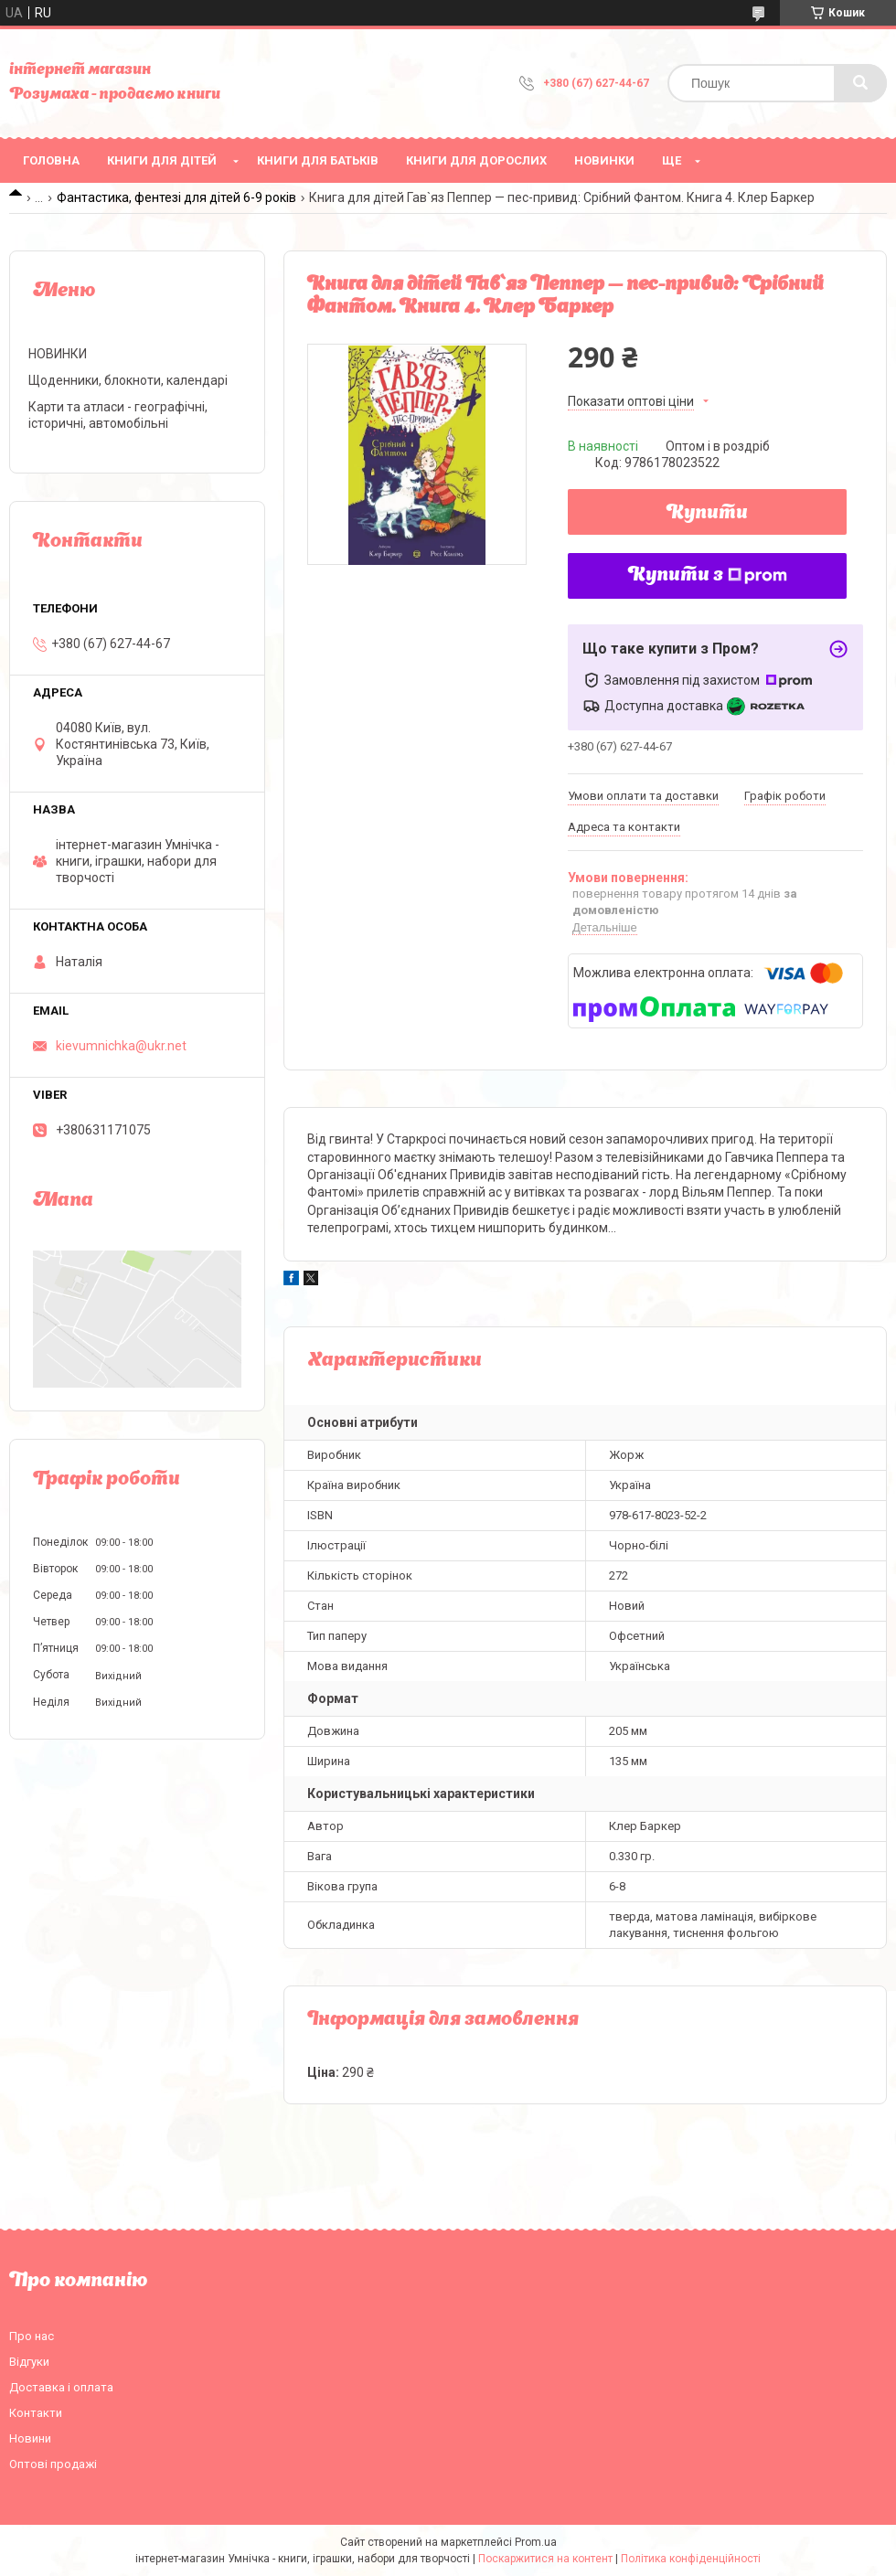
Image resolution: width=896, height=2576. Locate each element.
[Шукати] (860, 83)
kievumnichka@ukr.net (121, 1045)
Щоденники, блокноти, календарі (128, 380)
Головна (51, 160)
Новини (30, 2438)
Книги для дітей (162, 160)
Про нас (31, 2336)
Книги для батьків (318, 160)
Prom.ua (536, 2542)
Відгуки (29, 2361)
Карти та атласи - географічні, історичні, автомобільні (118, 415)
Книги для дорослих (476, 160)
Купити (707, 514)
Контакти (35, 2413)
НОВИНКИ (604, 160)
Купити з (707, 576)
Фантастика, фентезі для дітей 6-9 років (176, 197)
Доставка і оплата (61, 2387)
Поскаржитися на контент (545, 2558)
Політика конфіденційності (691, 2558)
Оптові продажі (53, 2464)
